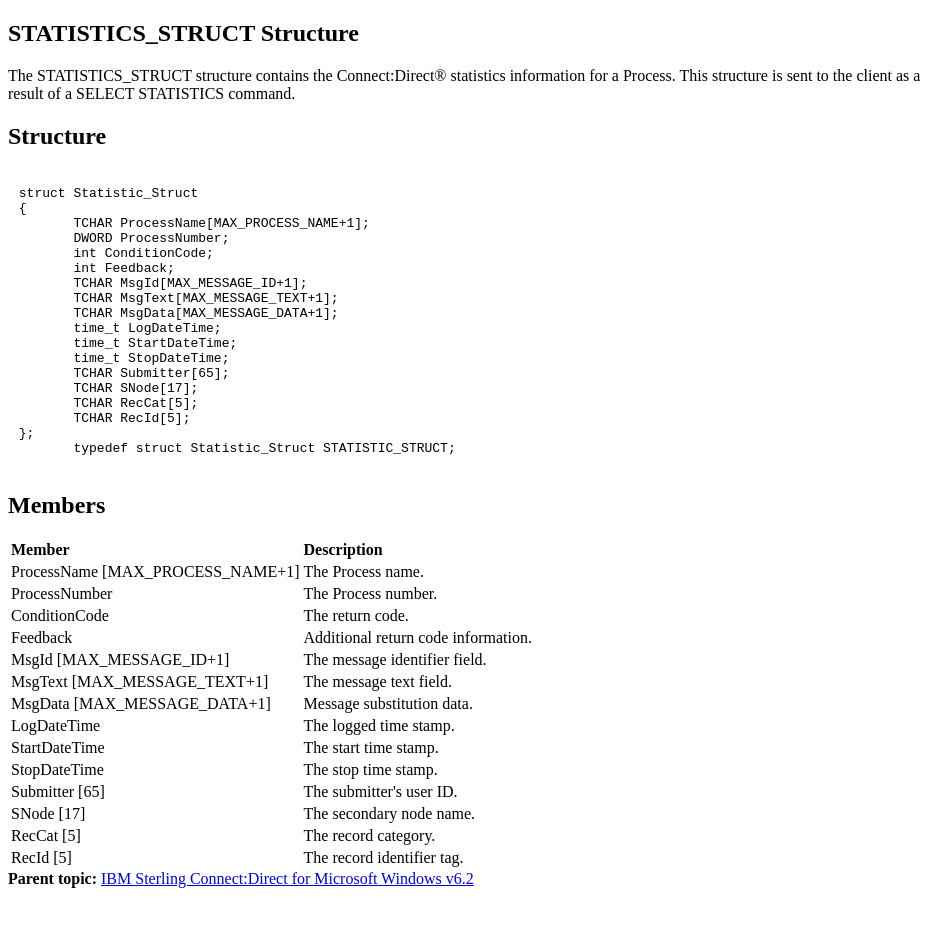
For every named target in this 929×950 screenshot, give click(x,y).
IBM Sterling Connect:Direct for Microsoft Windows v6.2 (287, 932)
